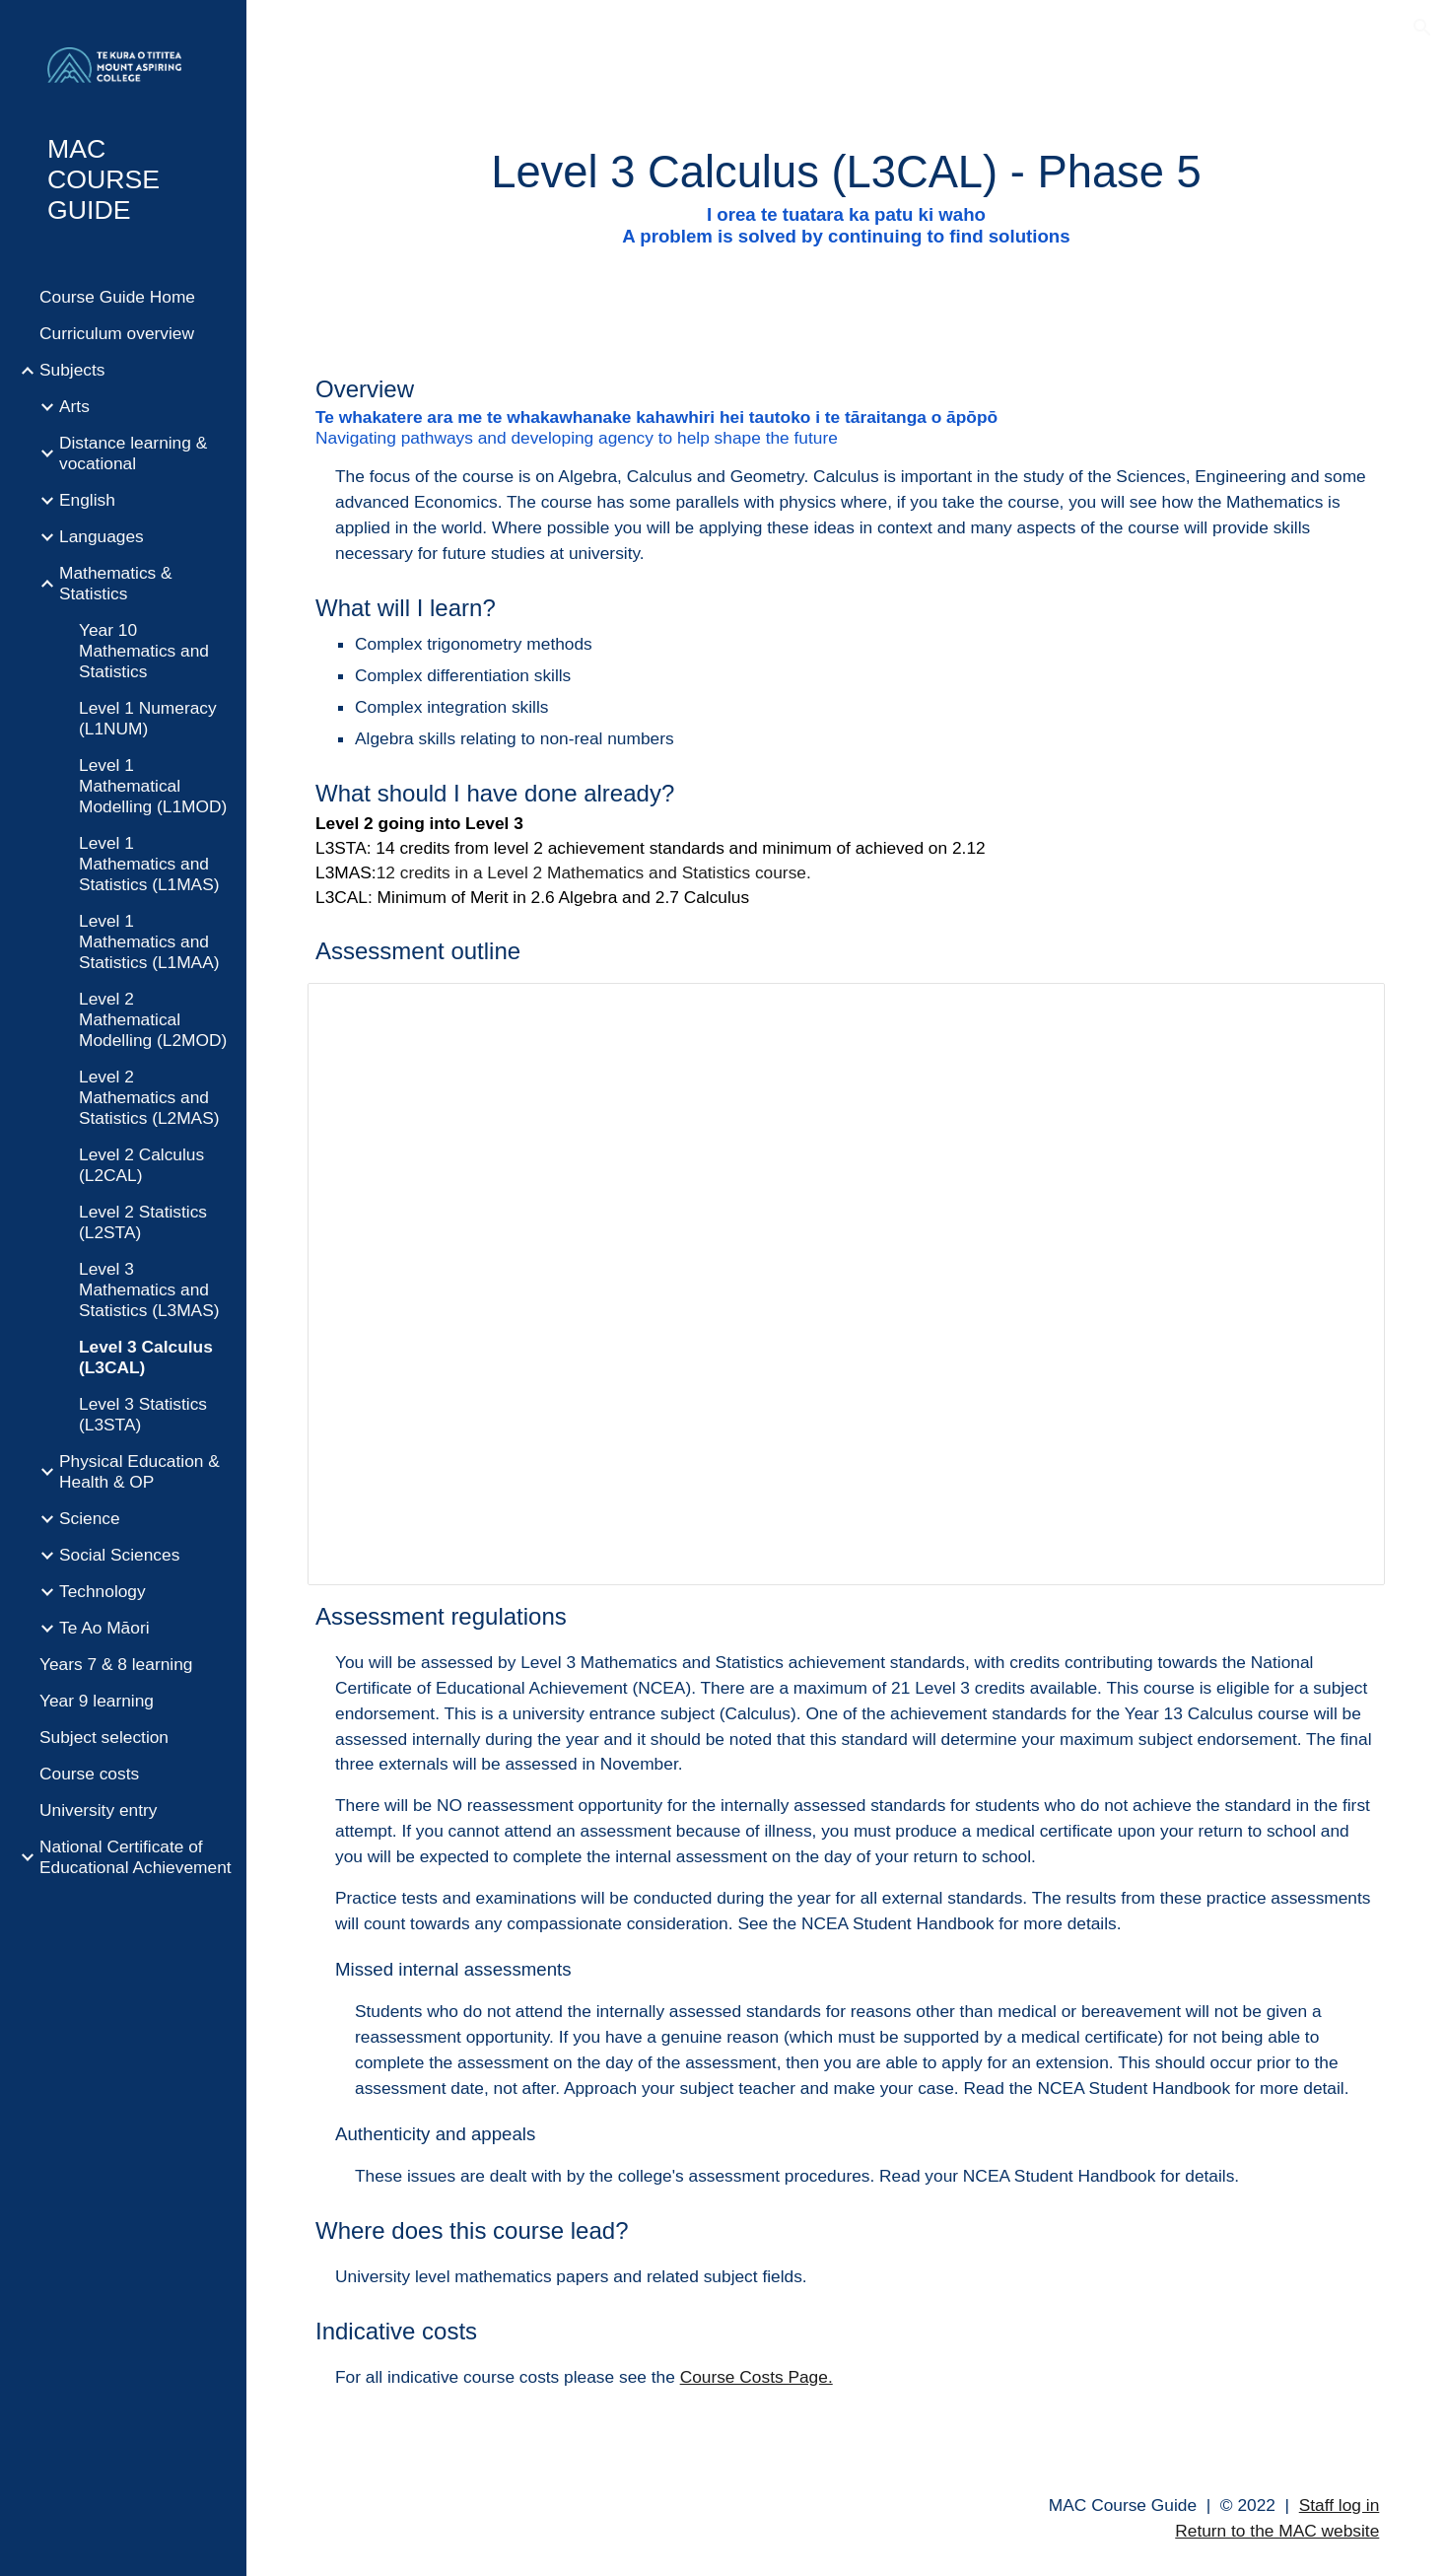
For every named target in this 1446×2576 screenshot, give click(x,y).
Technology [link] (102, 1591)
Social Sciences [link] (119, 1555)
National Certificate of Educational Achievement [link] (135, 1857)
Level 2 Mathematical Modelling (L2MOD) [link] (153, 1019)
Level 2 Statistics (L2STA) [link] (143, 1222)
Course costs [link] (89, 1773)
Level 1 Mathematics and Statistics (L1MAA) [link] (149, 941)
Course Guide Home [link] (117, 297)
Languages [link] (101, 536)
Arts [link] (74, 406)
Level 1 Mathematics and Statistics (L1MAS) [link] (149, 863)
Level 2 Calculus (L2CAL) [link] (141, 1165)
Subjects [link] (71, 370)
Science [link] (89, 1518)
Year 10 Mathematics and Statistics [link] (144, 650)
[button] (1422, 27)
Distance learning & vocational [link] (133, 453)
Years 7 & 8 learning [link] (115, 1664)
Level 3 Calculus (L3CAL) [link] (146, 1357)
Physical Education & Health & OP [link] (139, 1471)
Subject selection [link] (104, 1737)
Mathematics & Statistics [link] (115, 583)
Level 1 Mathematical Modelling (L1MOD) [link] (153, 785)
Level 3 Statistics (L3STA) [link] (143, 1414)
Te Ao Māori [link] (104, 1627)
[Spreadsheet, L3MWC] (846, 1284)
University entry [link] (98, 1810)
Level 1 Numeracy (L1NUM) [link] (148, 718)
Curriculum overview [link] (116, 333)
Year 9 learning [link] (96, 1700)
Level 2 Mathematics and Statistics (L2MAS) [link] (149, 1097)
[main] (846, 194)
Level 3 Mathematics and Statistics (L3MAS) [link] (149, 1289)
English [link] (87, 500)
